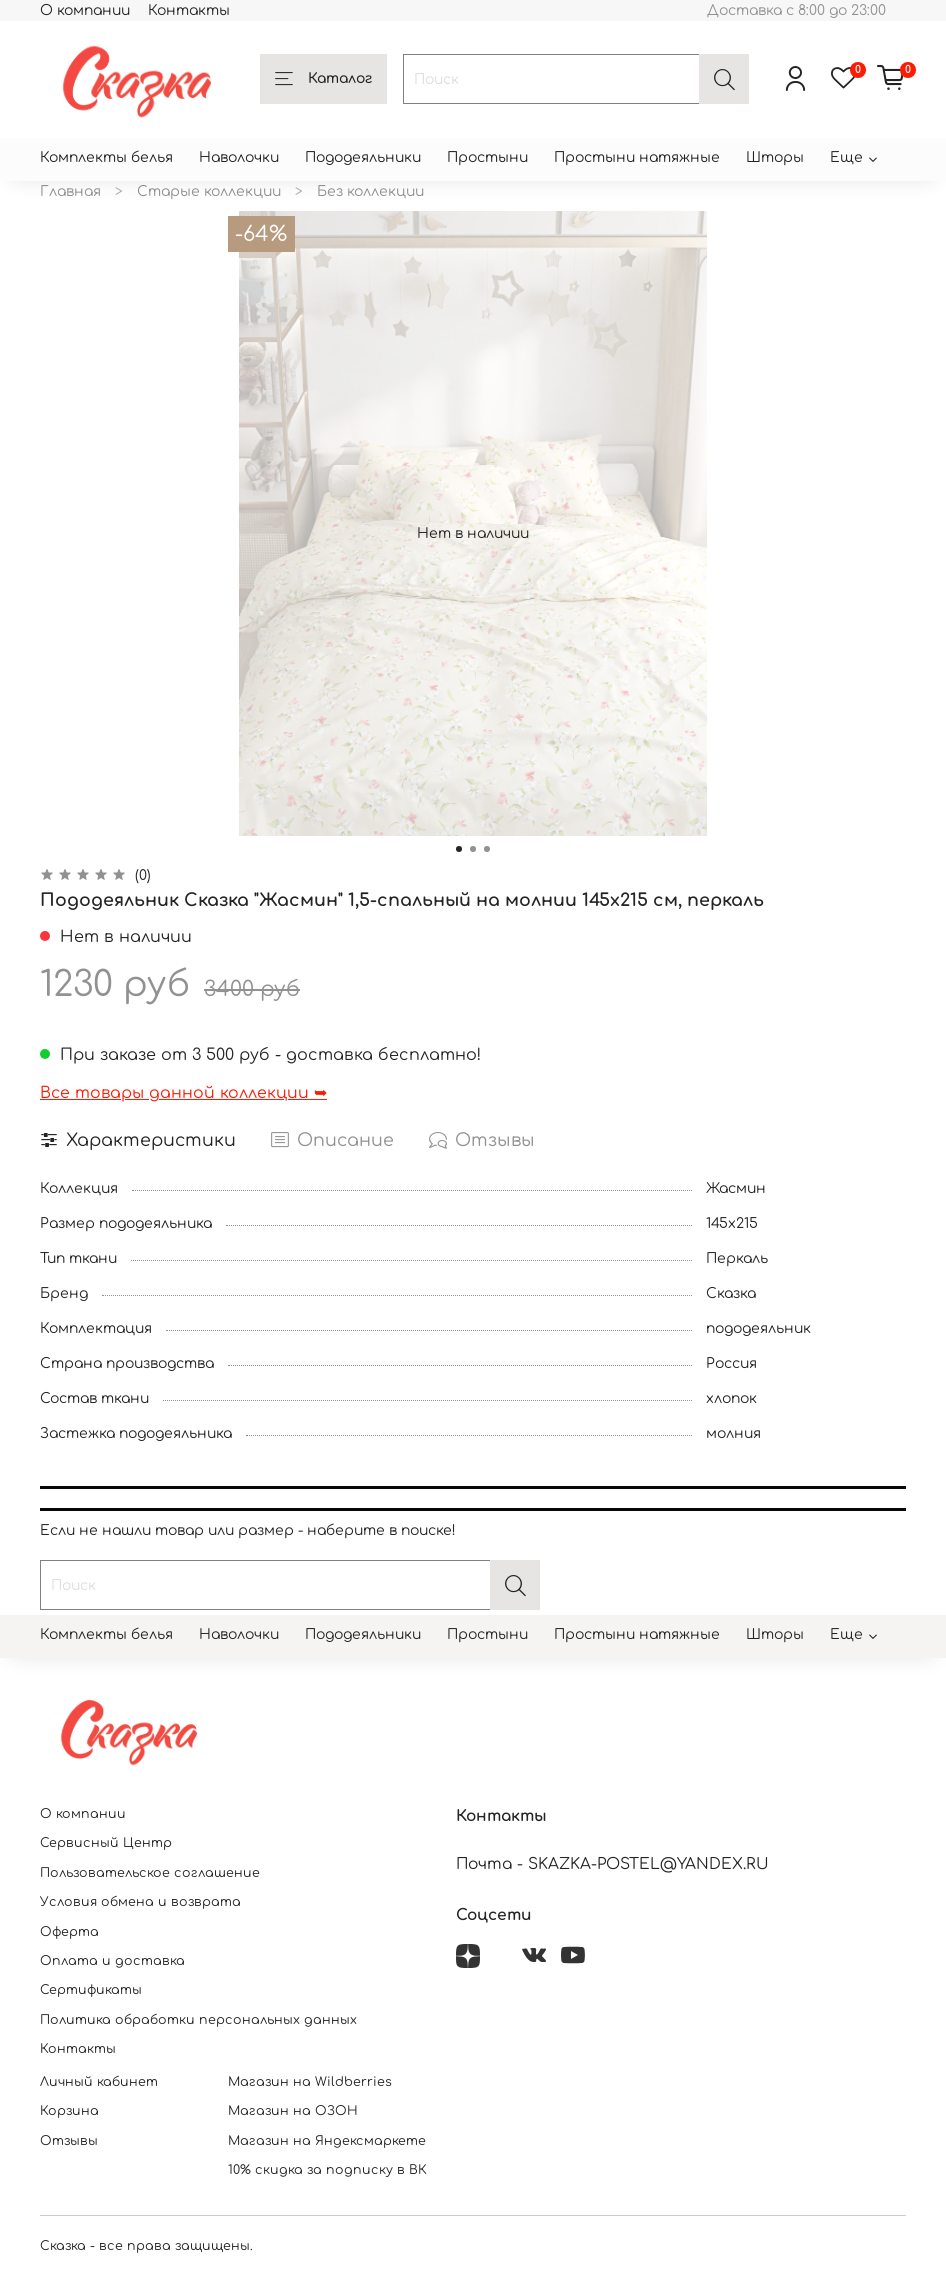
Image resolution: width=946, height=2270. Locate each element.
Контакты (189, 10)
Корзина (69, 2111)
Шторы (775, 157)
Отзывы (69, 2141)
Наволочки (239, 157)
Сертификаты (91, 1990)
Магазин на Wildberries (310, 2082)
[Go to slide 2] (473, 849)
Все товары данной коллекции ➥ (183, 1093)
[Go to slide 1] (459, 849)
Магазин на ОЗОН (293, 2111)
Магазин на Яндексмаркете (327, 2141)
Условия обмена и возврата (140, 1902)
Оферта (69, 1932)
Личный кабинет (99, 2082)
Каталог (323, 80)
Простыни (487, 157)
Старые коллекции (209, 191)
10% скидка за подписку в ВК (327, 2170)
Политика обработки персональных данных (198, 2020)
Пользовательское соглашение (150, 1873)
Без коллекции (370, 191)
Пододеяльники (363, 157)
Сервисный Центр (106, 1843)
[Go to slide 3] (487, 849)
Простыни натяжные (637, 157)
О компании (85, 10)
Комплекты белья (106, 157)
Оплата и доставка (112, 1961)
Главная (70, 191)
